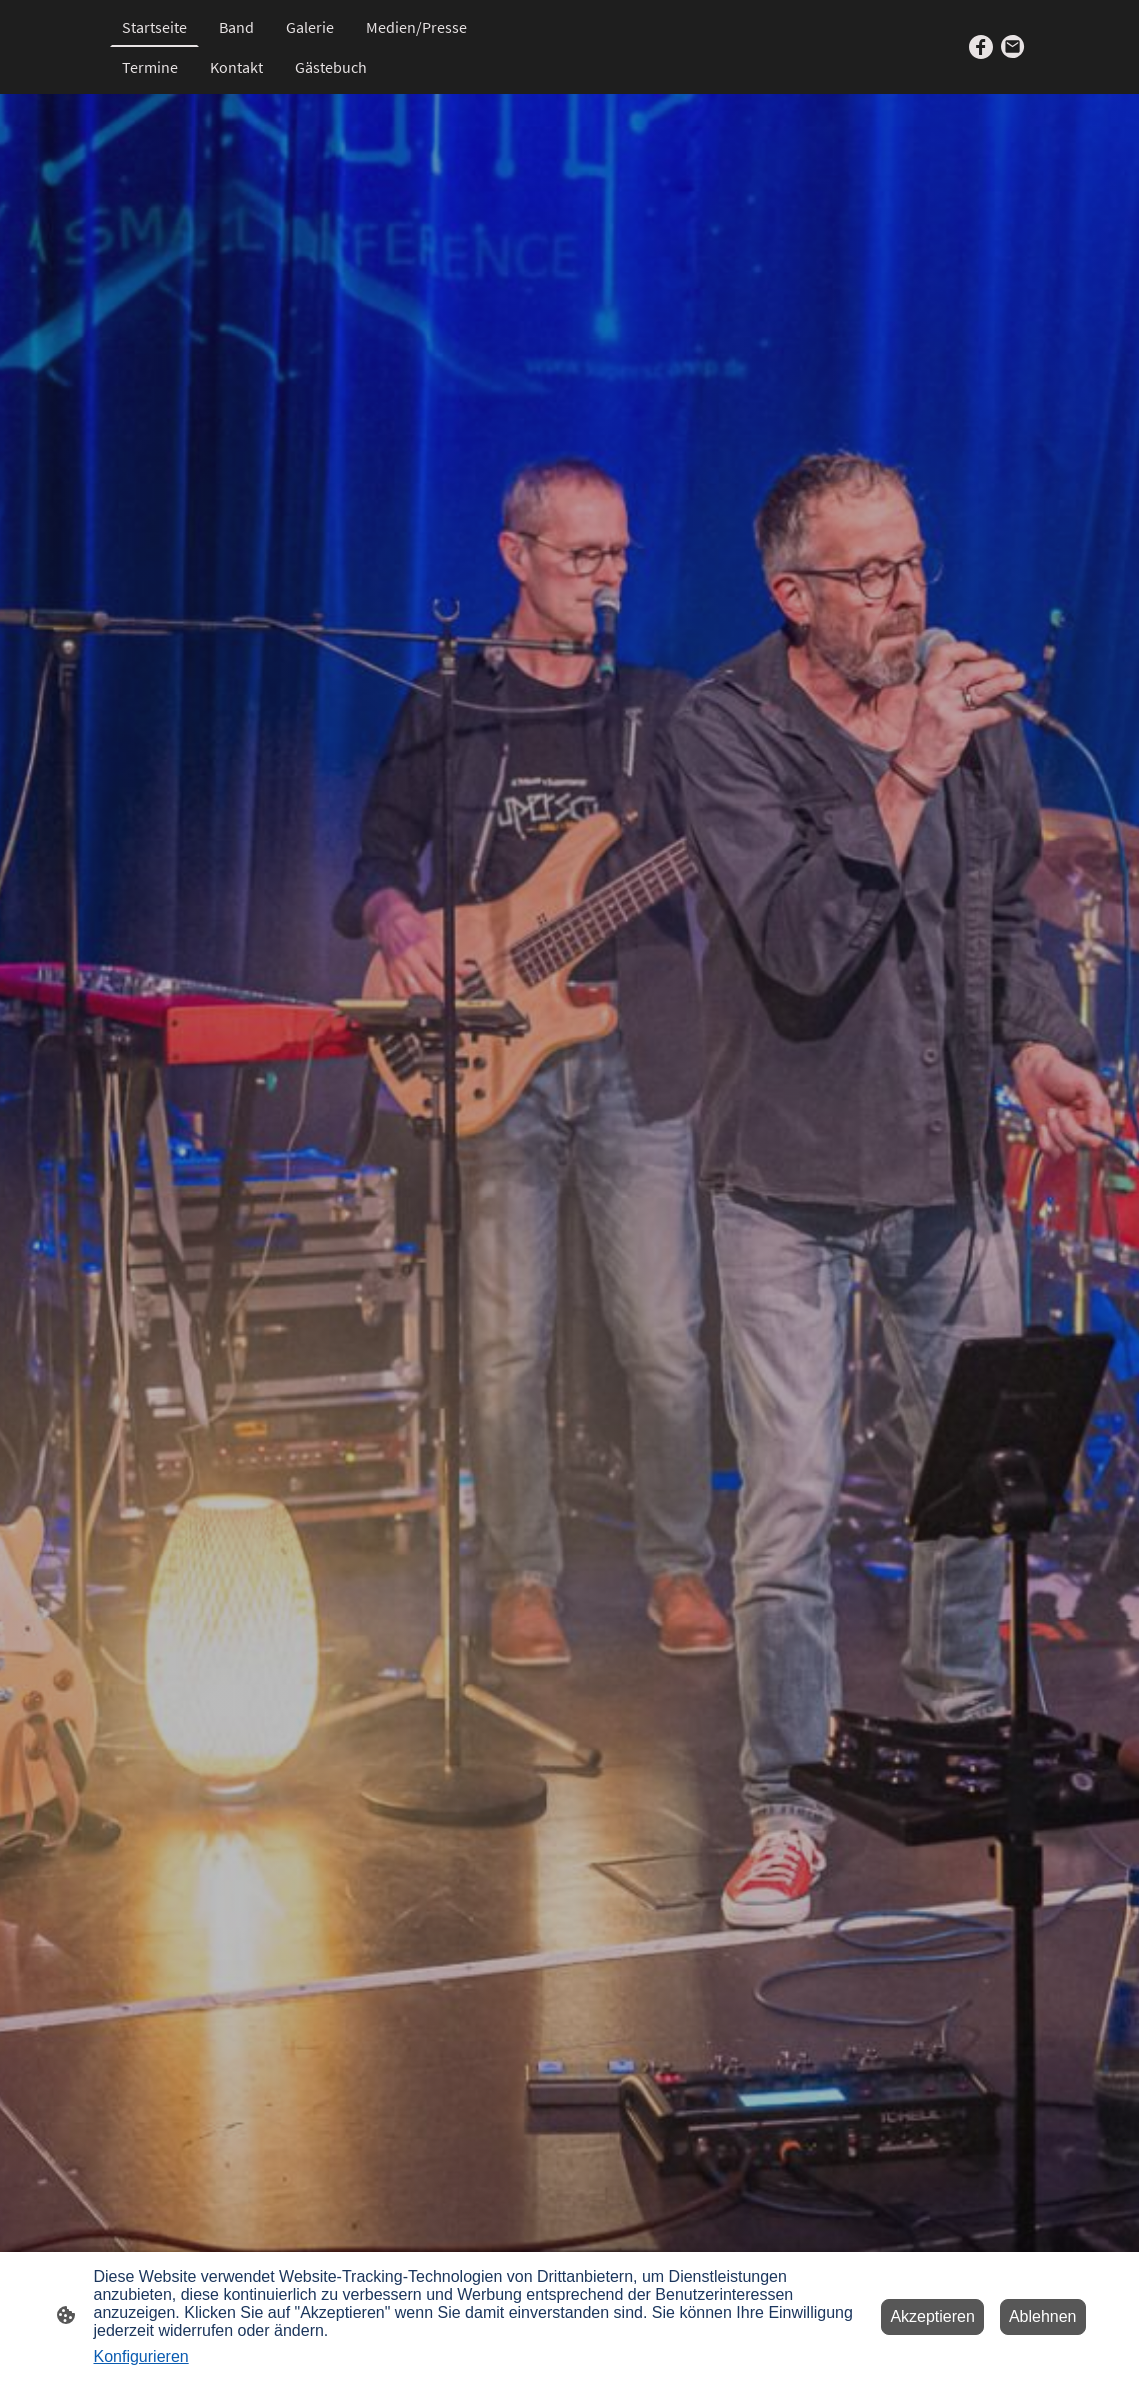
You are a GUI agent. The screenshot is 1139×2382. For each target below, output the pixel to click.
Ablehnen (1043, 2316)
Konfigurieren (141, 2356)
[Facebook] (981, 47)
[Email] (1013, 47)
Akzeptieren (932, 2316)
